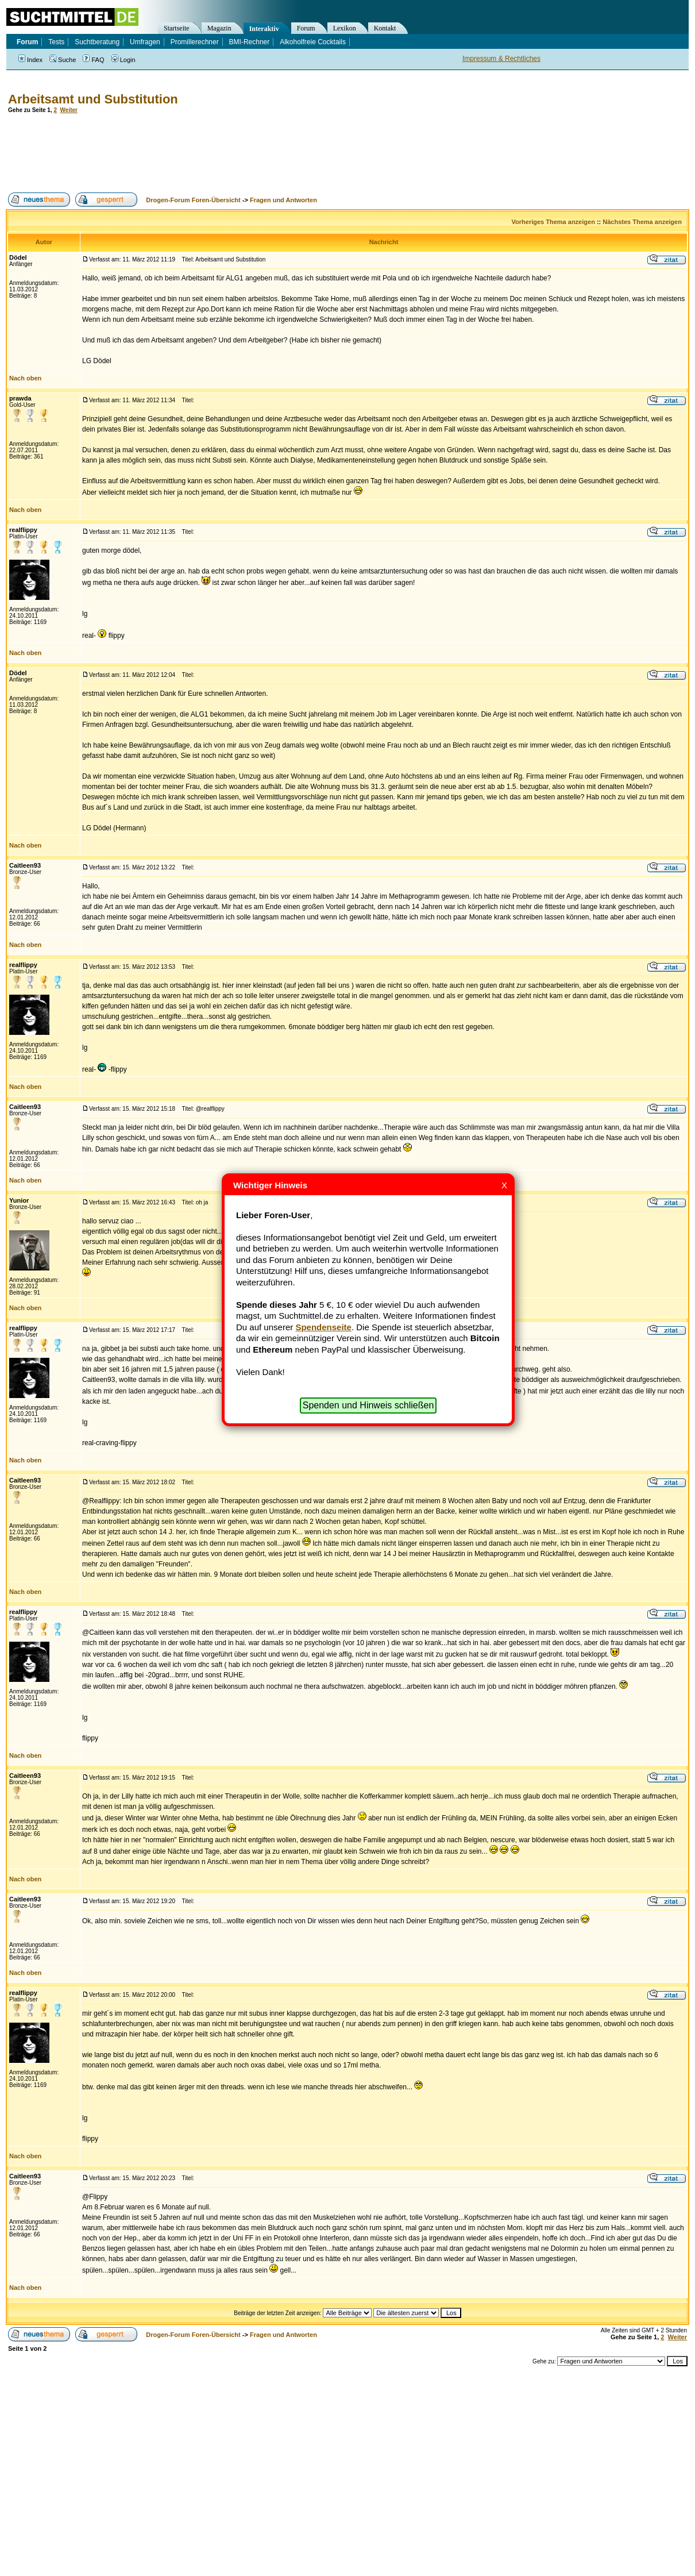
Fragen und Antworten (283, 200)
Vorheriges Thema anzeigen (553, 221)
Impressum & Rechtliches (501, 59)
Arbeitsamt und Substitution (93, 99)
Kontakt (385, 28)
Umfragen (145, 42)
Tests (56, 42)
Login (123, 59)
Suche (62, 59)
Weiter (69, 110)
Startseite (177, 28)
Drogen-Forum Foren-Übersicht (193, 200)
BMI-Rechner (249, 42)
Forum (306, 28)
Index (30, 59)
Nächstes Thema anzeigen (642, 221)
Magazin (219, 28)
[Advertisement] (215, 153)
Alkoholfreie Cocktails (313, 42)
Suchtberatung (97, 42)
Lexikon (344, 28)
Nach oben (25, 378)
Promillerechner (195, 42)
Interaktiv (264, 29)
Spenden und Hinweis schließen (368, 1405)
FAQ (93, 59)
